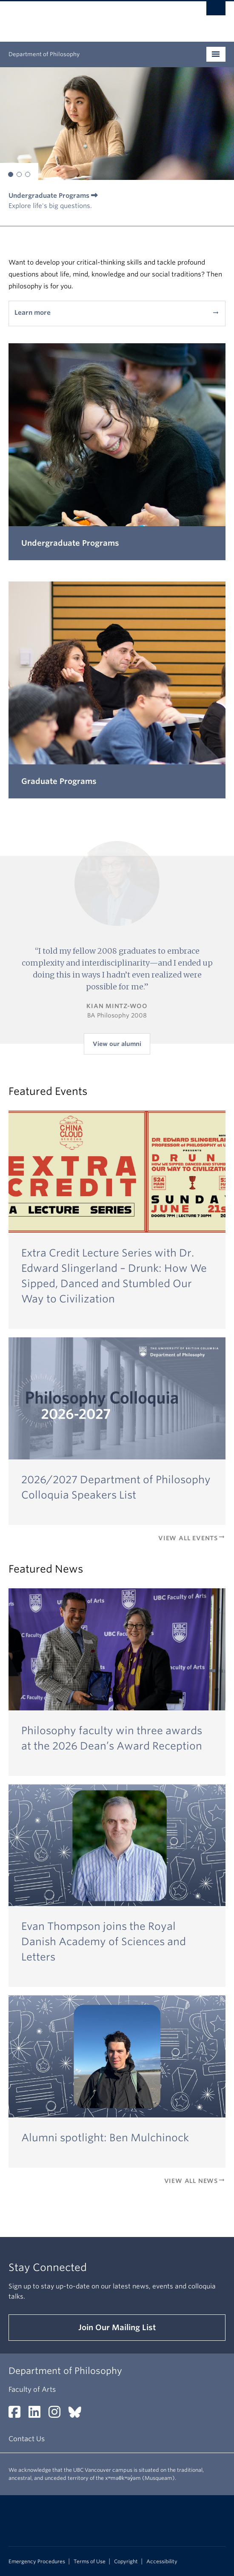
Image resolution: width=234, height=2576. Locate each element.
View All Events (191, 1538)
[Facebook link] (18, 2415)
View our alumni (117, 1043)
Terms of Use (90, 2562)
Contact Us (27, 2439)
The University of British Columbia (84, 17)
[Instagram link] (58, 2415)
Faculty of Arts (32, 2389)
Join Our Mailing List (117, 2327)
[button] (10, 174)
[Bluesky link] (78, 2415)
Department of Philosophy (44, 54)
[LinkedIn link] (38, 2415)
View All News (194, 2180)
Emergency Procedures (37, 2562)
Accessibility (161, 2562)
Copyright (126, 2562)
